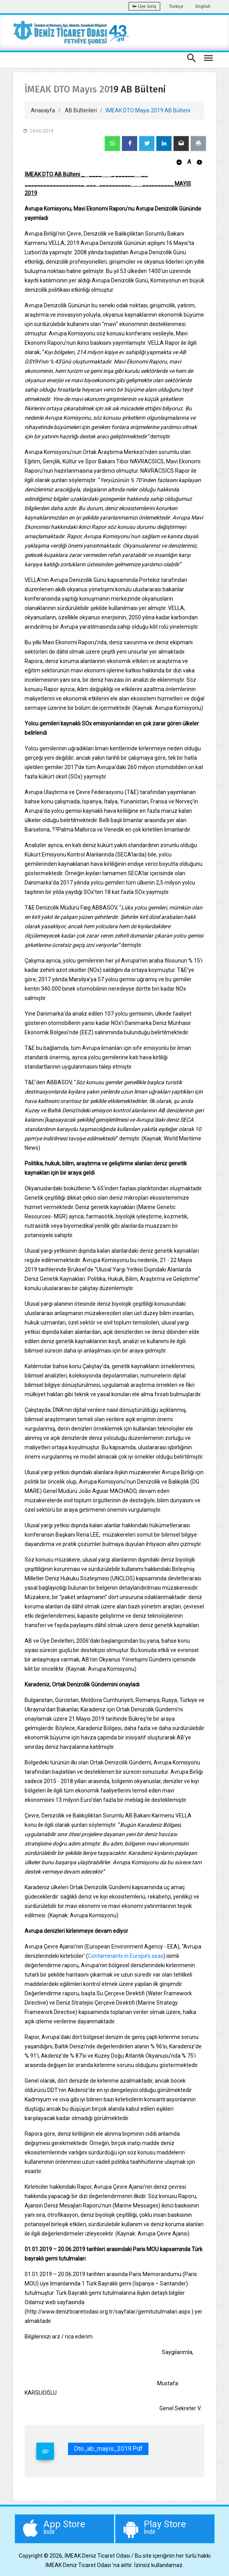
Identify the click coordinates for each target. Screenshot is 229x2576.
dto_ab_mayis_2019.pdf (108, 2448)
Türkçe (176, 6)
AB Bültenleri (81, 110)
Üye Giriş (144, 6)
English (203, 6)
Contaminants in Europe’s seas (125, 1956)
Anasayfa (43, 110)
